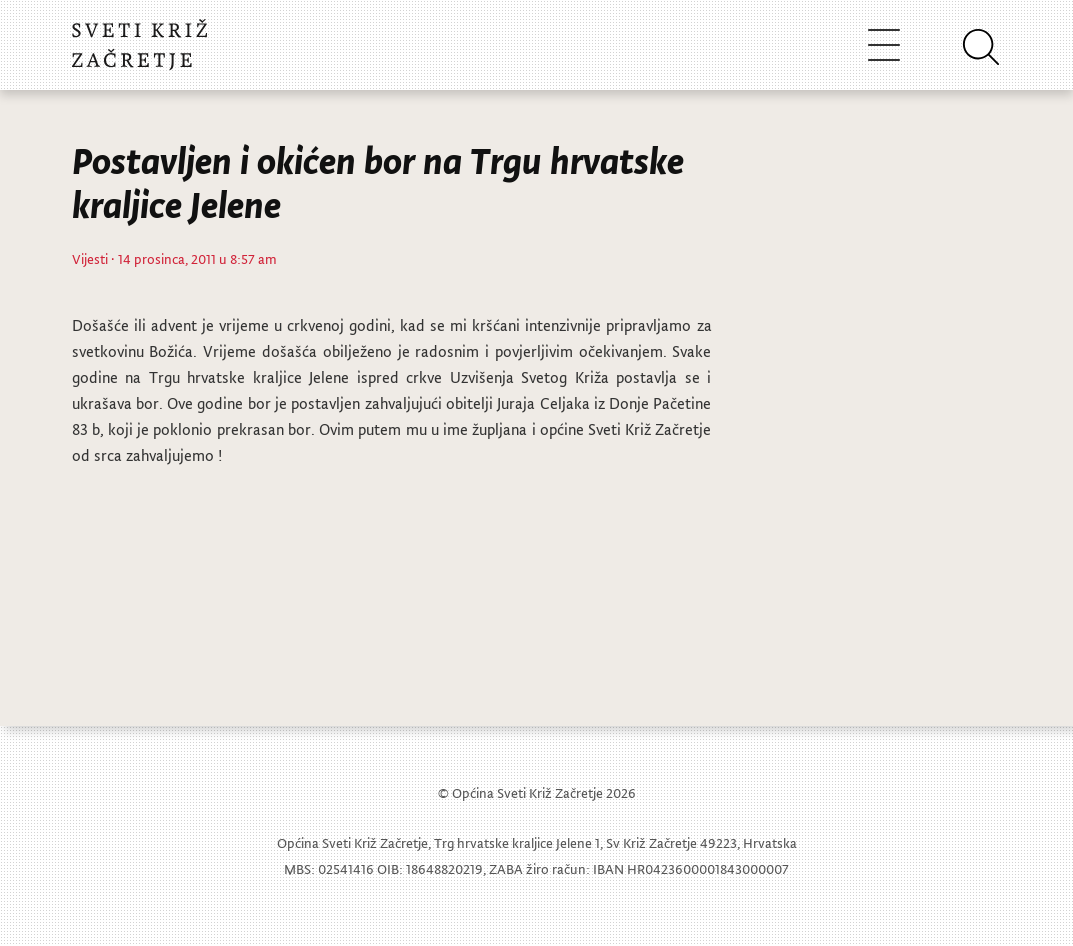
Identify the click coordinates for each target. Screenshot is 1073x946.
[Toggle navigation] (884, 44)
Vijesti (90, 258)
